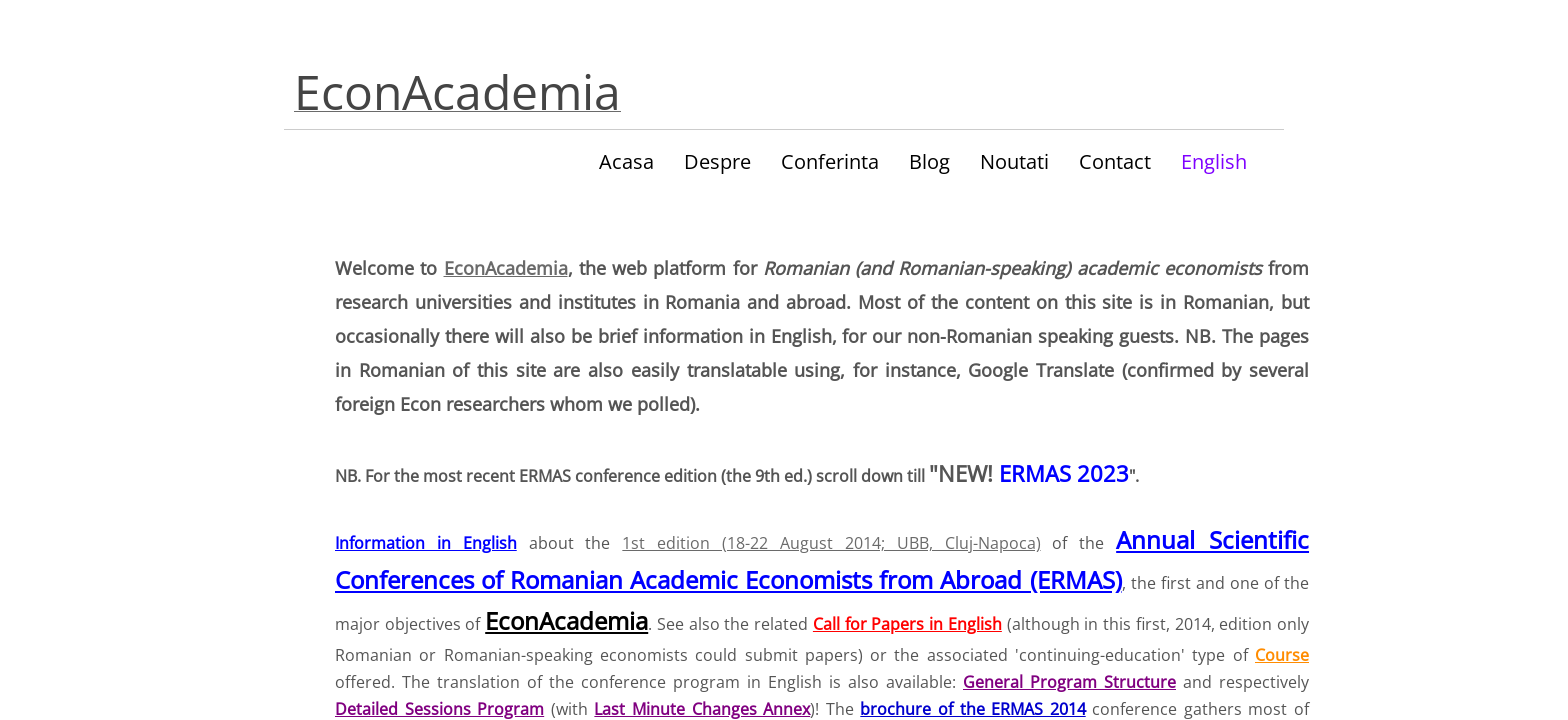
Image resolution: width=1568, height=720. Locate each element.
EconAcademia (506, 268)
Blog (929, 161)
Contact (1115, 161)
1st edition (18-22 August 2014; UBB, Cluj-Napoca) (831, 543)
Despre (717, 161)
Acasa (626, 161)
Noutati (1014, 161)
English (1214, 161)
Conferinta (830, 161)
